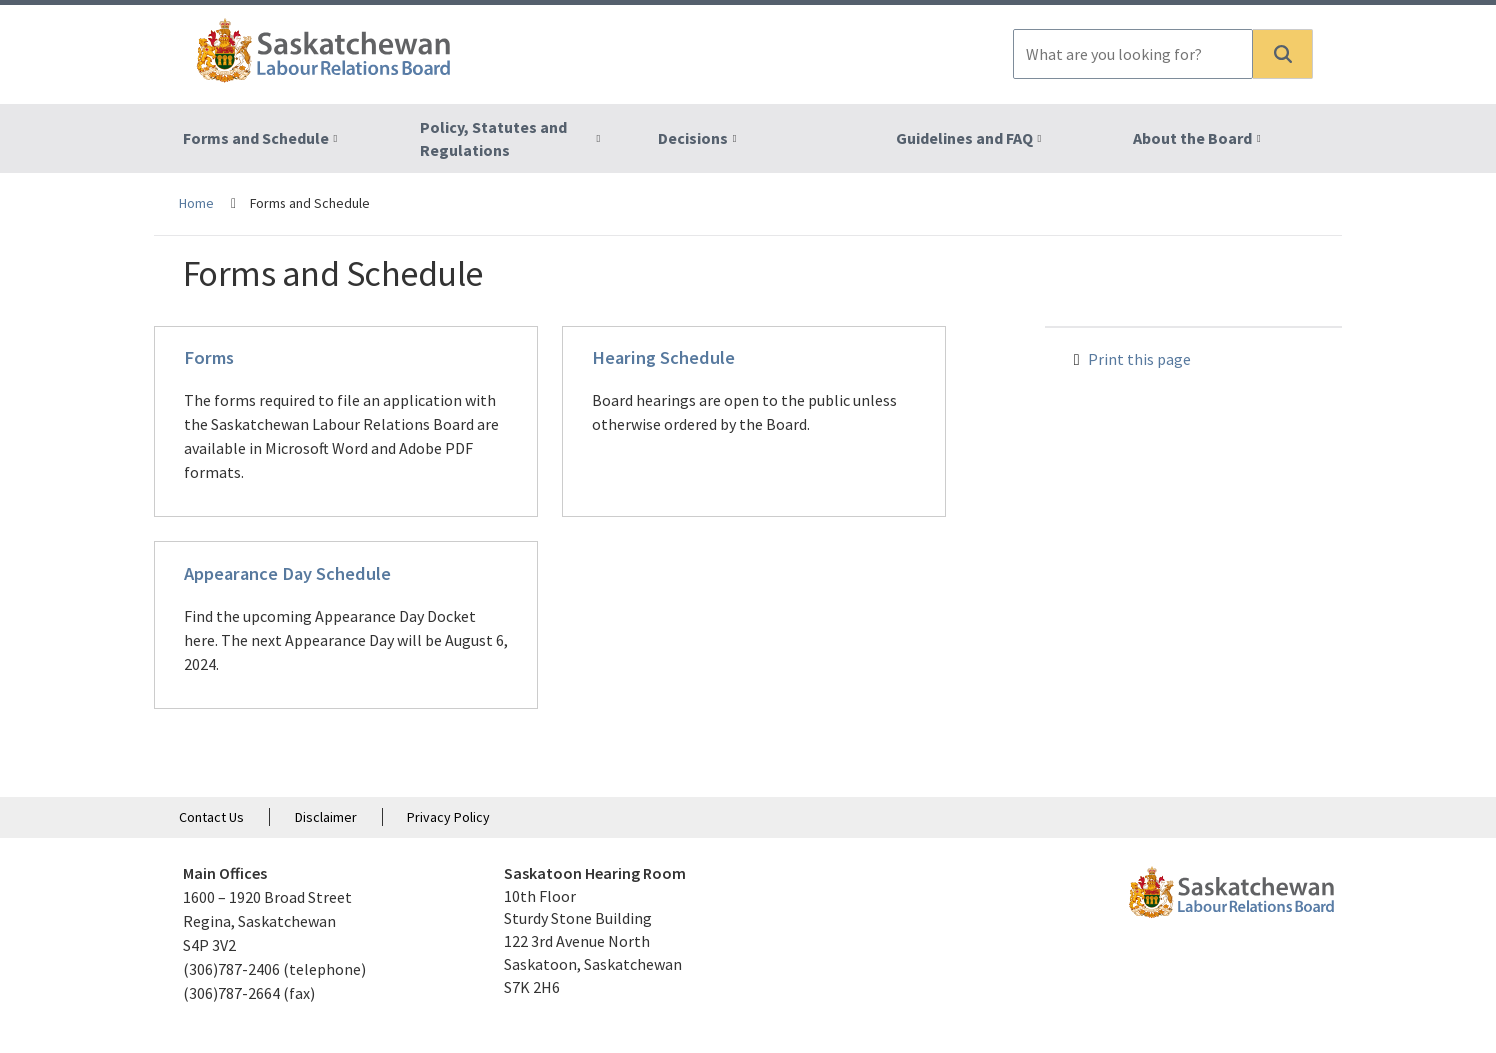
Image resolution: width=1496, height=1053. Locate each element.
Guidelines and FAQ (964, 138)
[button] (1283, 54)
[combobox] (1133, 54)
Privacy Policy (448, 817)
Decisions (693, 138)
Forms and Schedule (256, 138)
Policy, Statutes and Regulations (493, 138)
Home (196, 203)
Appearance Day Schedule (287, 573)
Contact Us (211, 817)
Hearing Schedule (663, 357)
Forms (209, 357)
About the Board (1192, 138)
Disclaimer (326, 817)
